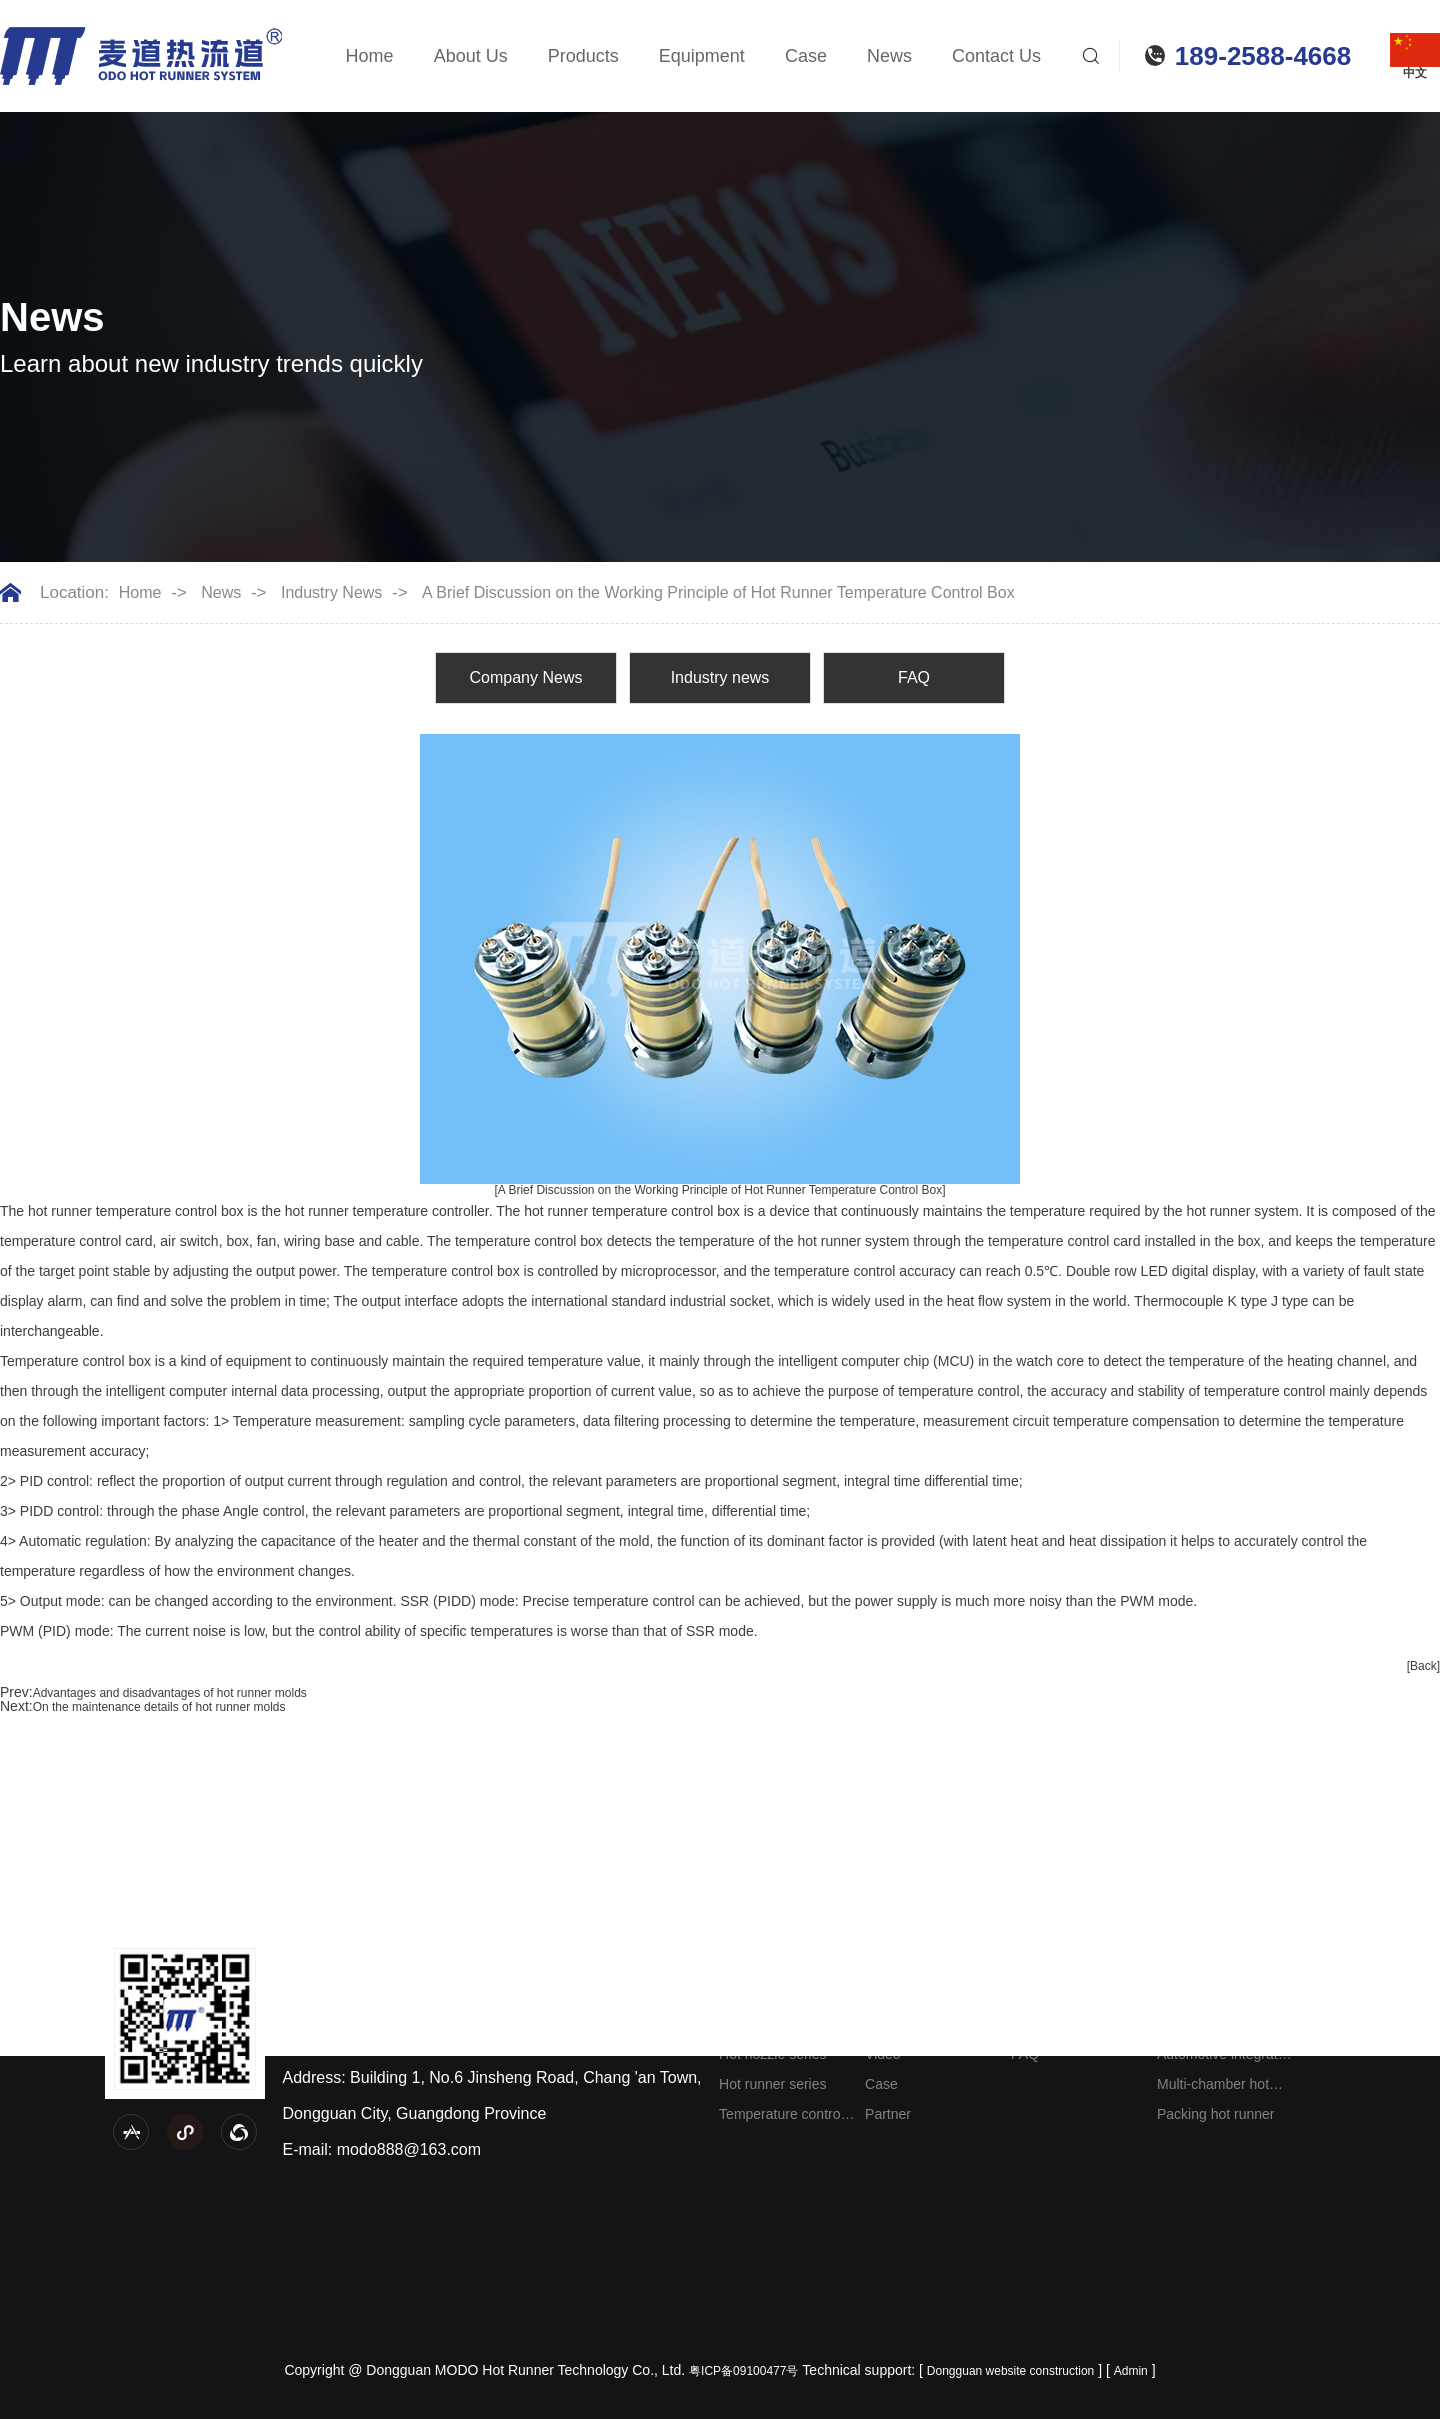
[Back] (1423, 1666)
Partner (888, 2114)
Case (806, 56)
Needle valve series (780, 1994)
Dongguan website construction (1010, 2371)
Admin (1131, 2371)
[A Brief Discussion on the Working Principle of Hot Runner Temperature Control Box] (719, 1190)
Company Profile (917, 1994)
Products (583, 56)
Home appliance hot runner (1219, 2027)
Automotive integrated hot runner (1225, 2057)
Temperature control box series (781, 2117)
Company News (526, 677)
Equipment (702, 56)
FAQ (914, 677)
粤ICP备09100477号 (743, 2371)
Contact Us (996, 56)
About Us (471, 56)
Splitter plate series (778, 2024)
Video (883, 2054)
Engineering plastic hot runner (1216, 1997)
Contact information (1363, 1994)
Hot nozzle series (772, 2054)
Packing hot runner (1216, 2114)
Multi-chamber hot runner (1213, 2087)
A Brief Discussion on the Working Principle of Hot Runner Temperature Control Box (718, 593)
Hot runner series (772, 2084)
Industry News (331, 593)
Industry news (720, 677)
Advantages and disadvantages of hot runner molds (170, 1693)
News (889, 56)
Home (370, 56)
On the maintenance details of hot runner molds (159, 1707)
